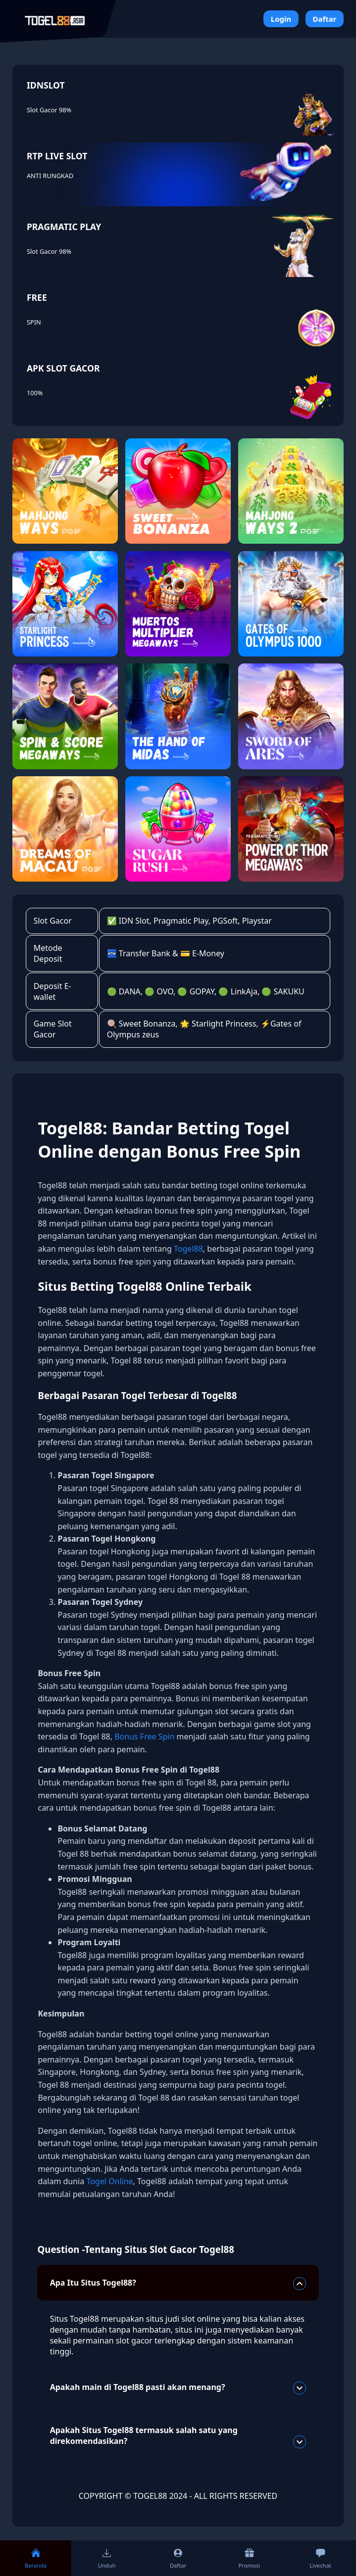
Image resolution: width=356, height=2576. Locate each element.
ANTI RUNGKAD (50, 175)
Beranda (36, 2558)
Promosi (249, 2558)
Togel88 (188, 1248)
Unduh (107, 2558)
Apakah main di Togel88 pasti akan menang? (178, 2388)
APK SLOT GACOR (63, 368)
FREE (37, 297)
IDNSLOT (46, 85)
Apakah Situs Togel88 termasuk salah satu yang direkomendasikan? (178, 2436)
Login (281, 19)
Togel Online (109, 2181)
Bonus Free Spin (144, 1736)
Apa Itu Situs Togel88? (178, 2283)
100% (35, 392)
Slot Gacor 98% (49, 109)
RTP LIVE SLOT (57, 156)
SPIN (34, 322)
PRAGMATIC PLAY (64, 227)
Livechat (320, 2558)
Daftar (324, 19)
